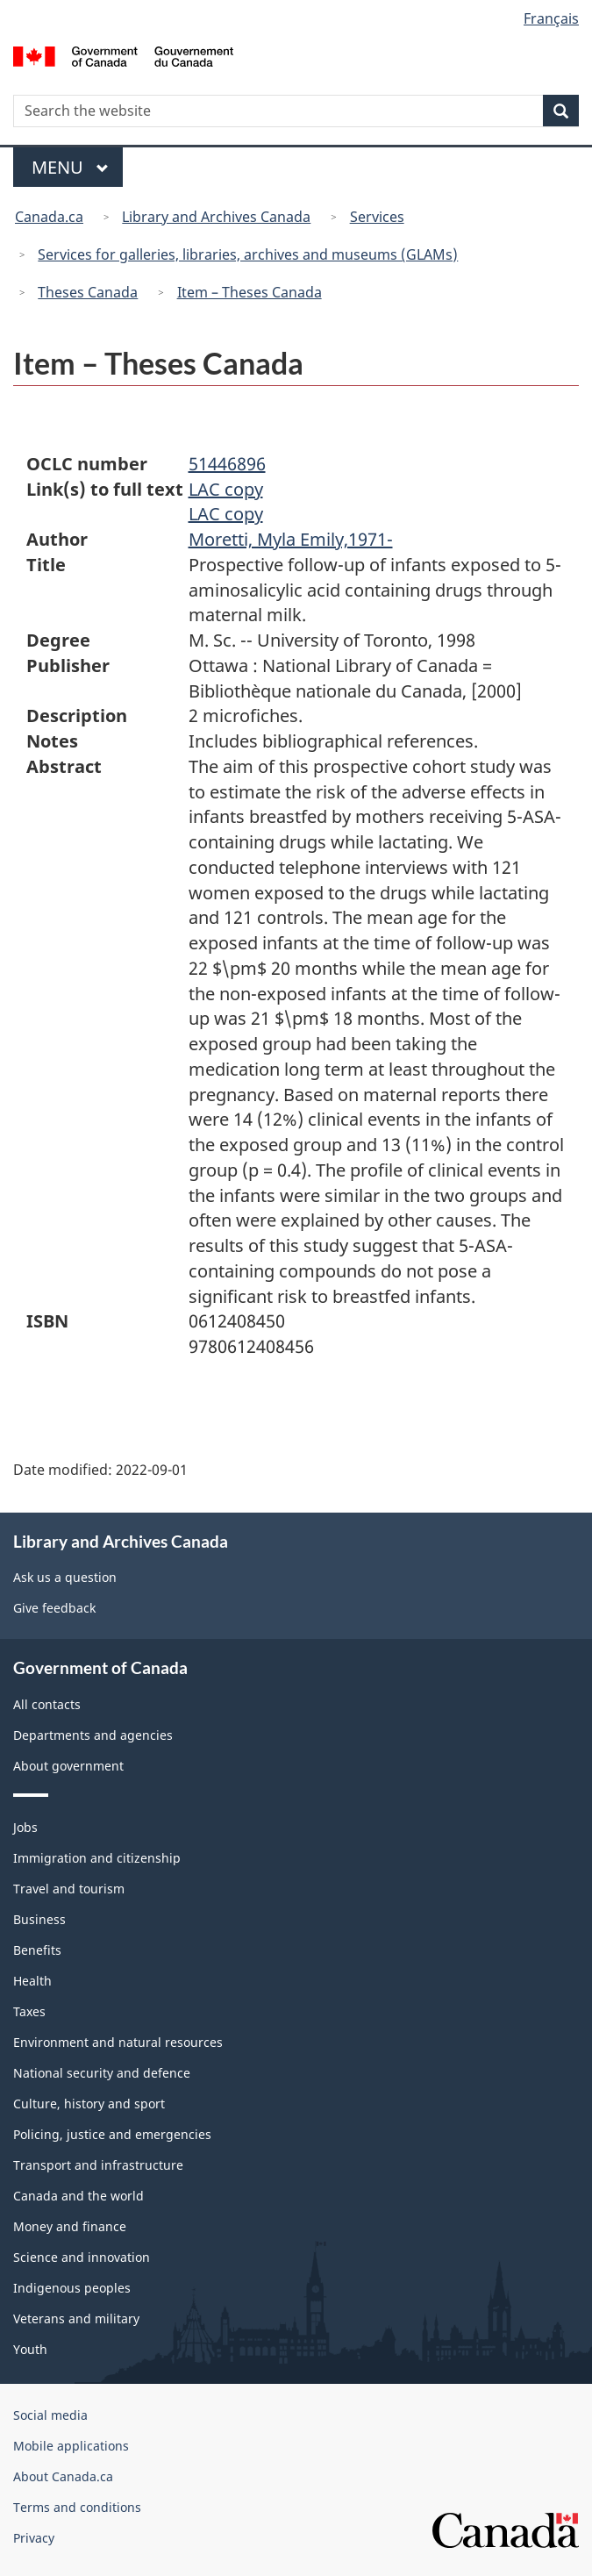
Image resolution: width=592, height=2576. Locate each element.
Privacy (33, 2537)
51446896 (227, 464)
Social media (50, 2415)
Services (377, 216)
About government (68, 1765)
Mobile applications (71, 2445)
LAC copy (226, 489)
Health (32, 1980)
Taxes (29, 2011)
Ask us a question (65, 1577)
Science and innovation (81, 2257)
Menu (70, 167)
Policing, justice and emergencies (112, 2134)
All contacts (47, 1704)
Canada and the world (78, 2195)
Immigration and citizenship (97, 1858)
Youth (30, 2349)
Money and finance (69, 2226)
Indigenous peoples (72, 2287)
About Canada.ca (63, 2476)
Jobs (25, 1827)
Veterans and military (76, 2318)
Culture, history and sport (89, 2103)
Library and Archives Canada (216, 216)
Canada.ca (49, 216)
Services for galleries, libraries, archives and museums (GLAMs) (248, 254)
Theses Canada (88, 292)
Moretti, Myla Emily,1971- (291, 539)
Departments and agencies (93, 1735)
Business (39, 1919)
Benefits (37, 1950)
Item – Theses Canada (249, 292)
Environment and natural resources (118, 2042)
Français (551, 18)
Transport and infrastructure (98, 2165)
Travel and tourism (69, 1888)
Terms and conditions (77, 2507)
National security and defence (101, 2072)
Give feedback (54, 1607)
